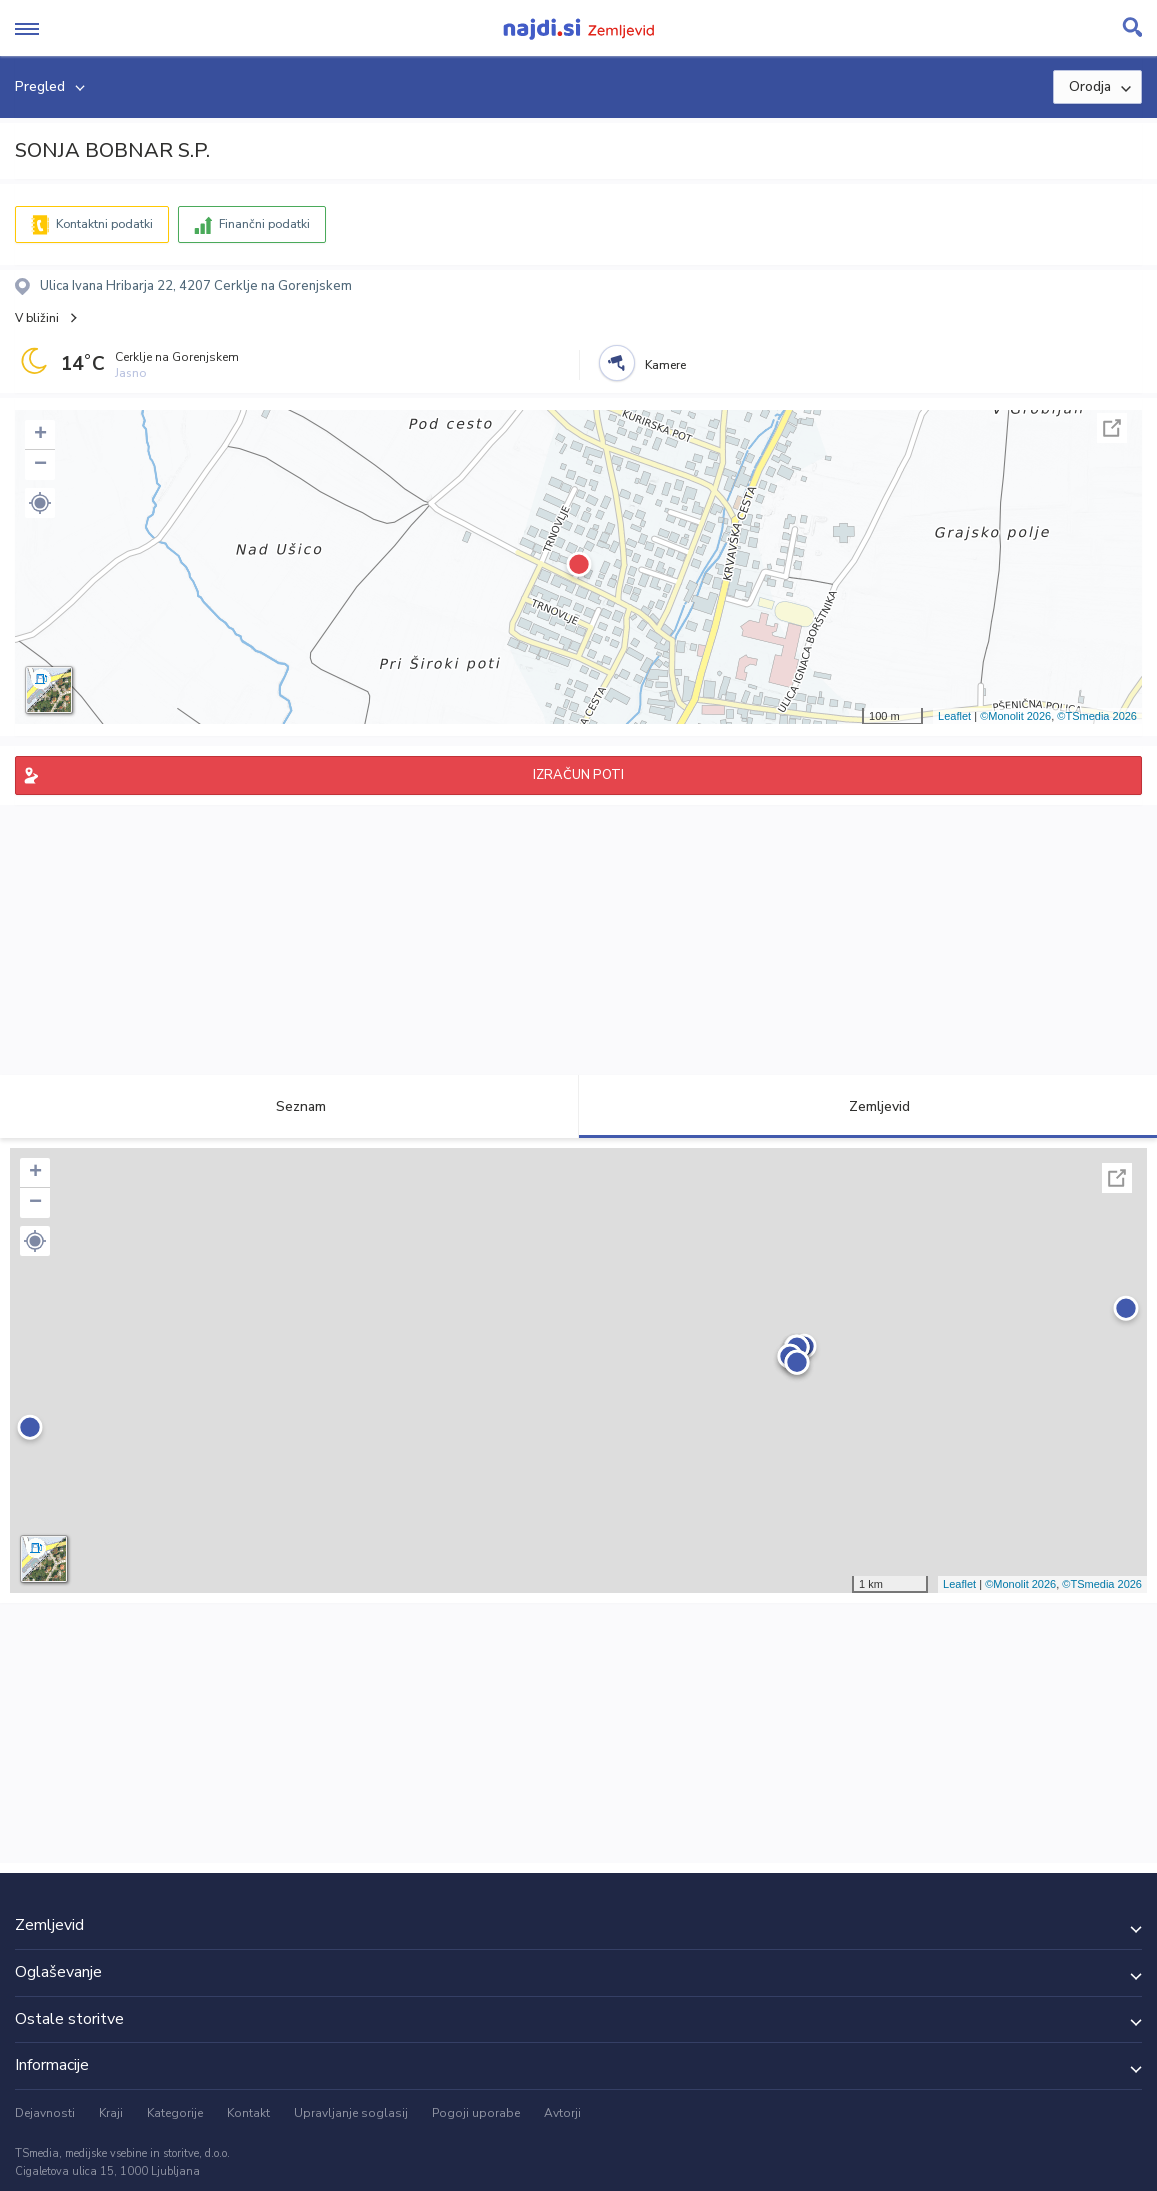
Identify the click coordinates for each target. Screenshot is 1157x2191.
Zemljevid (868, 1106)
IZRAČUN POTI (578, 775)
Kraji (111, 2113)
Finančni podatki (264, 224)
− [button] (40, 465)
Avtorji (562, 2113)
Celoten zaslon (1112, 428)
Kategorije (175, 2113)
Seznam (289, 1106)
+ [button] (40, 435)
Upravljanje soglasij (351, 2113)
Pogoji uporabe (476, 2113)
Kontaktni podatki (104, 224)
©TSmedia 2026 (1097, 716)
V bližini (37, 318)
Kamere (665, 365)
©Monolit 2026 (1015, 716)
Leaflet (954, 716)
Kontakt (248, 2113)
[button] (40, 503)
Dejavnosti (45, 2113)
